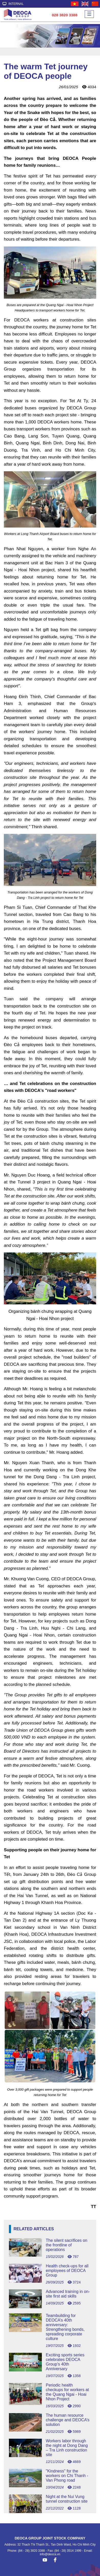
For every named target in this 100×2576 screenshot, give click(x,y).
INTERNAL (13, 4)
